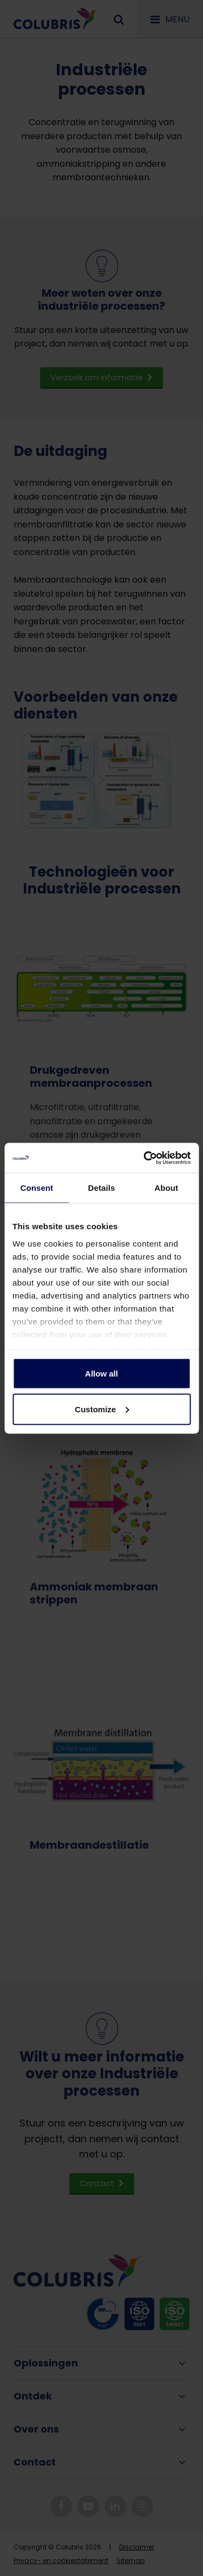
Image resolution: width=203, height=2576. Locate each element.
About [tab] (166, 1187)
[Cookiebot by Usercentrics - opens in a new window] (145, 1158)
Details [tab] (101, 1187)
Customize (102, 1408)
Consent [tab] (36, 1187)
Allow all (101, 1373)
